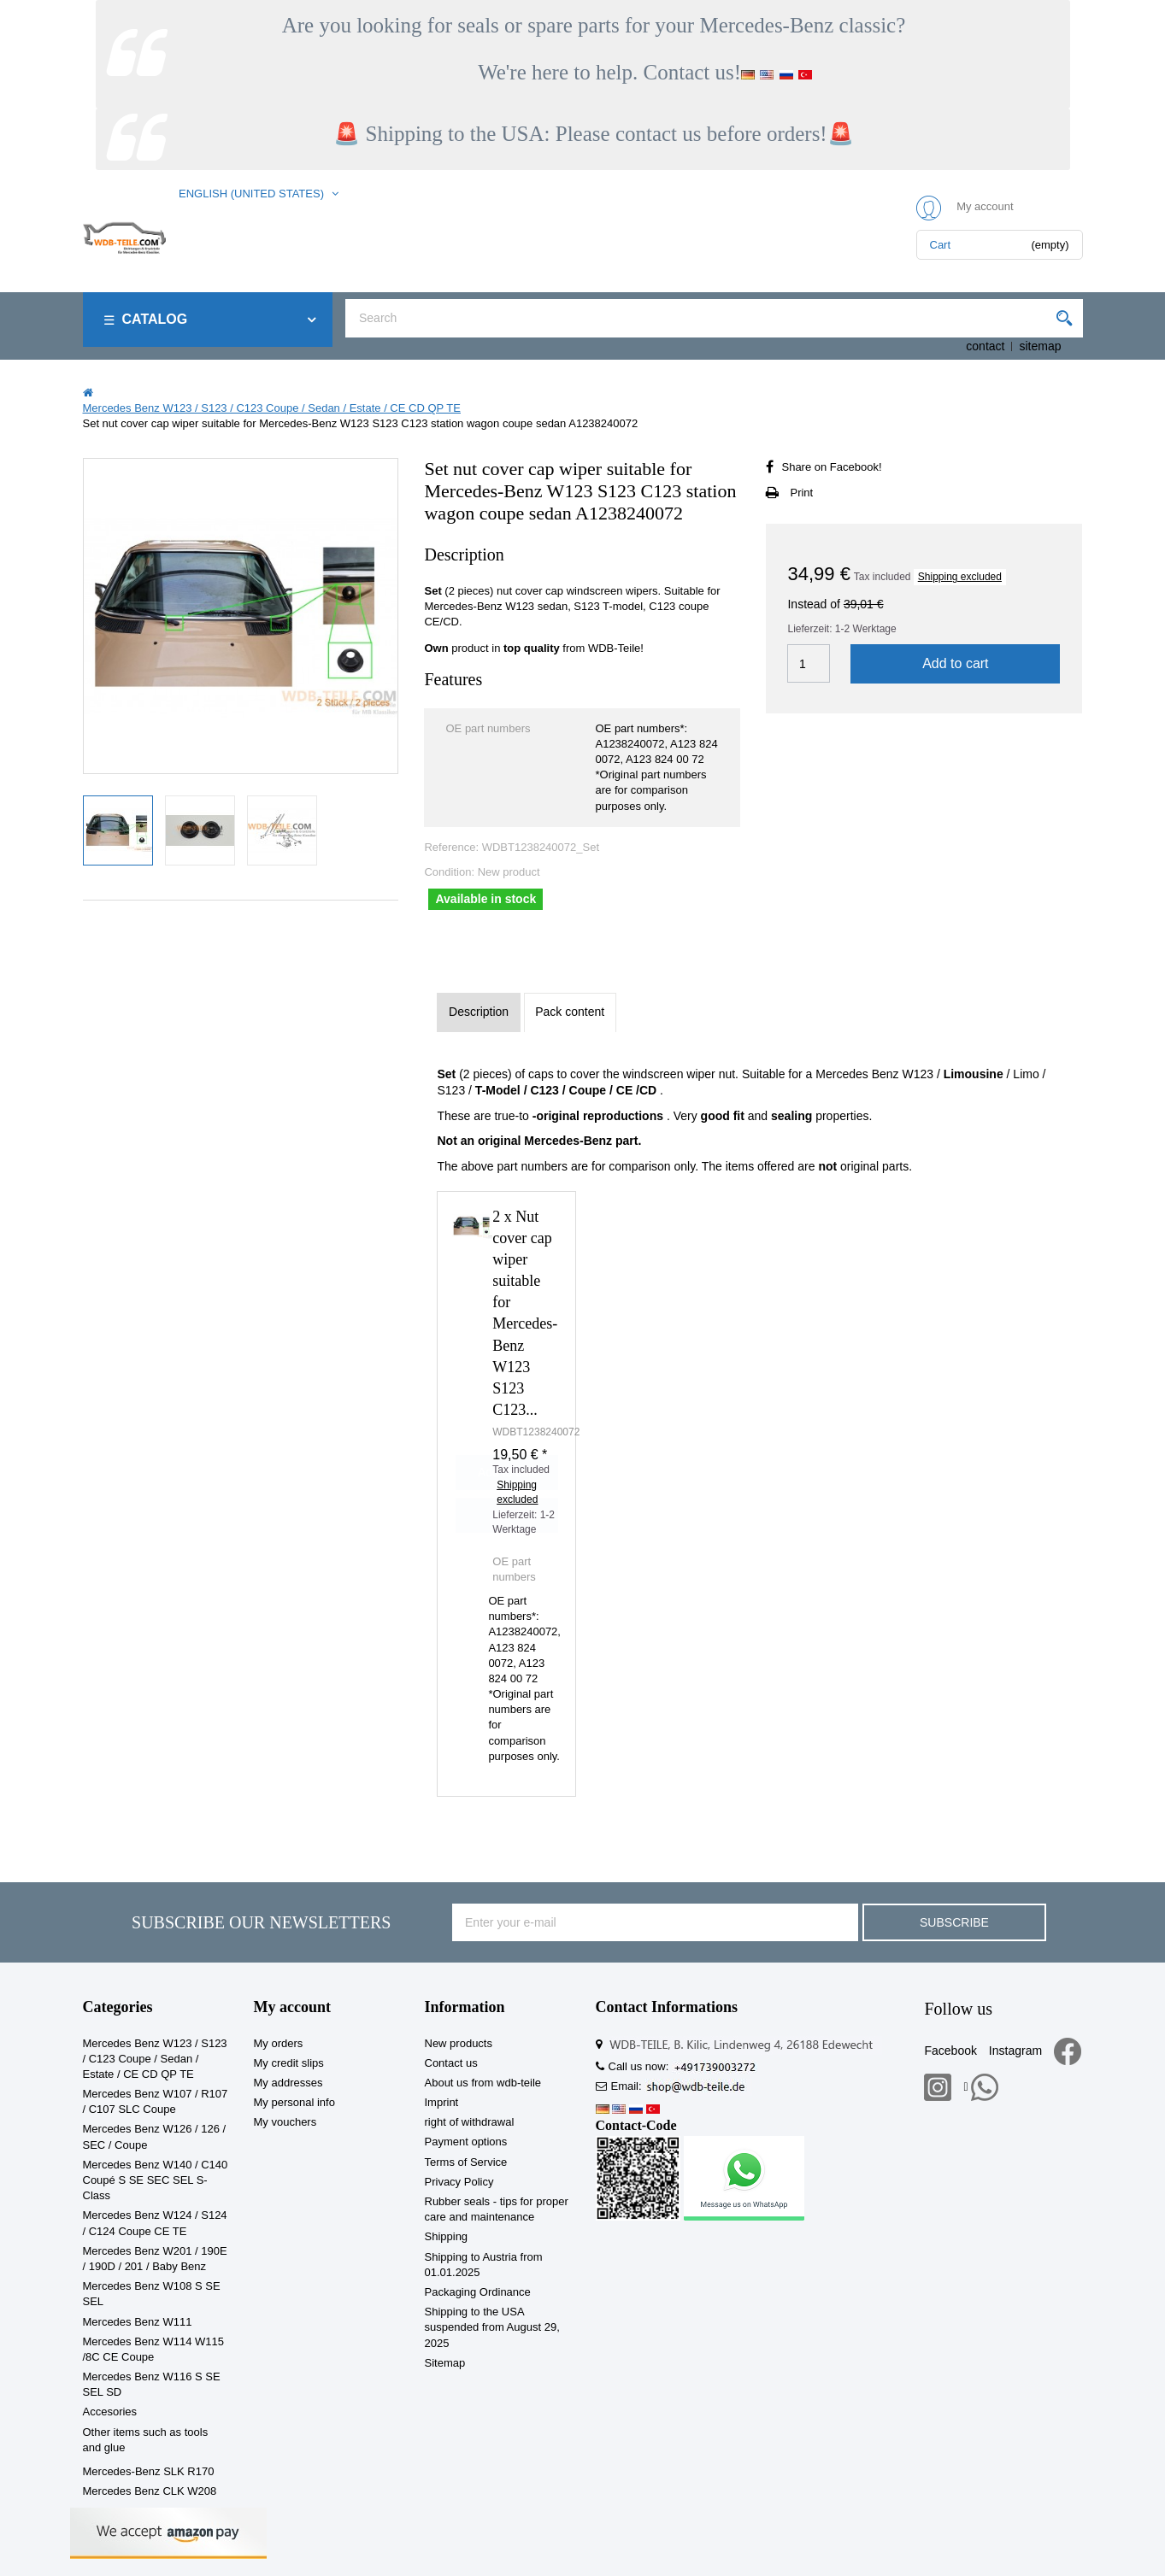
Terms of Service (466, 2162)
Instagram (1015, 2050)
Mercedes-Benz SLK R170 (149, 2471)
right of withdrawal (470, 2121)
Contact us (451, 2063)
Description (479, 1011)
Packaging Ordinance (478, 2292)
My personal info (294, 2102)
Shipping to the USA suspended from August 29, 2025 (492, 2327)
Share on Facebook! (831, 467)
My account (292, 2007)
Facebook (950, 2050)
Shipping (446, 2236)
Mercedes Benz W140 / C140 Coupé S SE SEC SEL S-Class (155, 2180)
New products (458, 2043)
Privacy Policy (459, 2181)
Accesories (110, 2411)
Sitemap (445, 2362)
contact (985, 346)
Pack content (569, 1011)
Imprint (442, 2102)
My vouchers (285, 2121)
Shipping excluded (960, 577)
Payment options (466, 2141)
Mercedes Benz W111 (137, 2321)
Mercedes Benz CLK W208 (150, 2491)
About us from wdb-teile (483, 2082)
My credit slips (289, 2063)
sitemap (1040, 346)
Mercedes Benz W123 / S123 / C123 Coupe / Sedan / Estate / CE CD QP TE (155, 2058)
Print (801, 492)
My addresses (288, 2082)
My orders (278, 2043)
